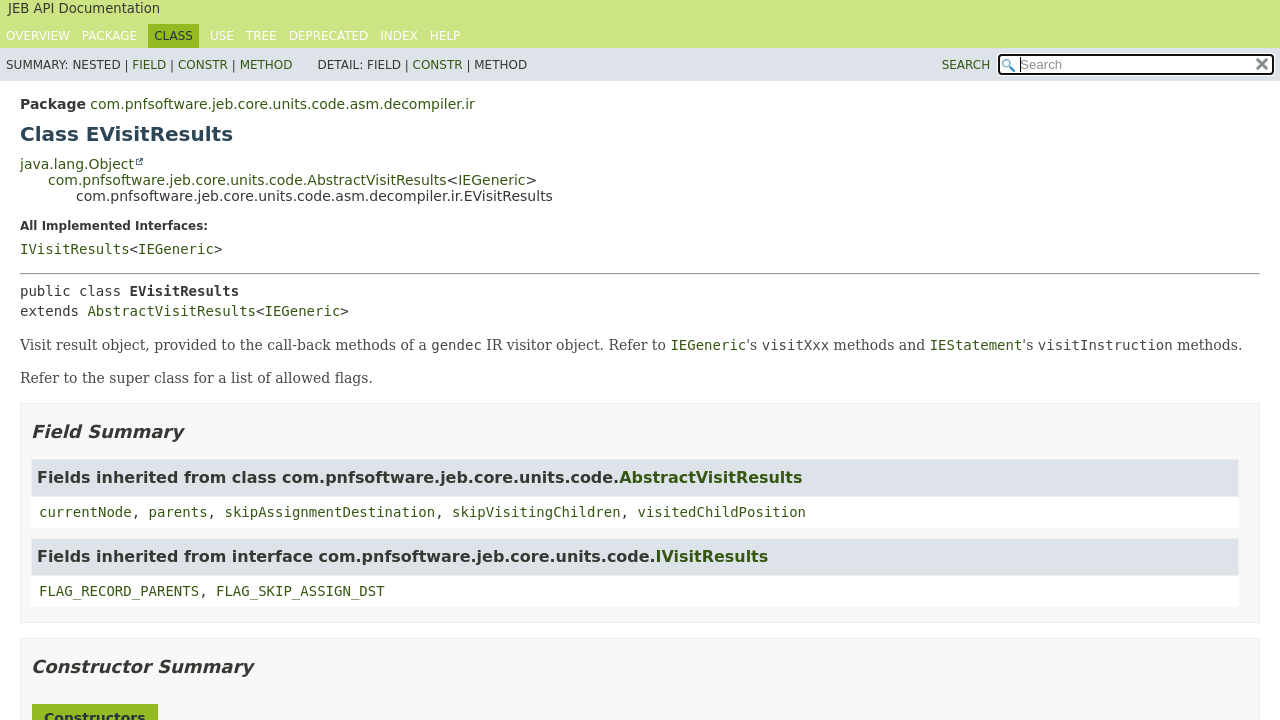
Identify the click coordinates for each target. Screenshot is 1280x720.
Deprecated (329, 36)
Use (222, 36)
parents (178, 512)
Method (266, 65)
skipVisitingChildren (536, 512)
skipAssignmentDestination (329, 512)
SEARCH (966, 65)
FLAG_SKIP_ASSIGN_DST (300, 591)
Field (149, 65)
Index (399, 36)
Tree (261, 36)
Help (445, 36)
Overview (38, 36)
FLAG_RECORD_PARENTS (119, 591)
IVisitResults (75, 249)
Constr (203, 65)
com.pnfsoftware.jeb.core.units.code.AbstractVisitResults (247, 180)
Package (109, 36)
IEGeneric (491, 180)
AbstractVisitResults (171, 311)
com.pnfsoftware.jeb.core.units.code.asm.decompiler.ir (282, 104)
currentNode (85, 512)
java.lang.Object (77, 164)
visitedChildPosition (721, 512)
